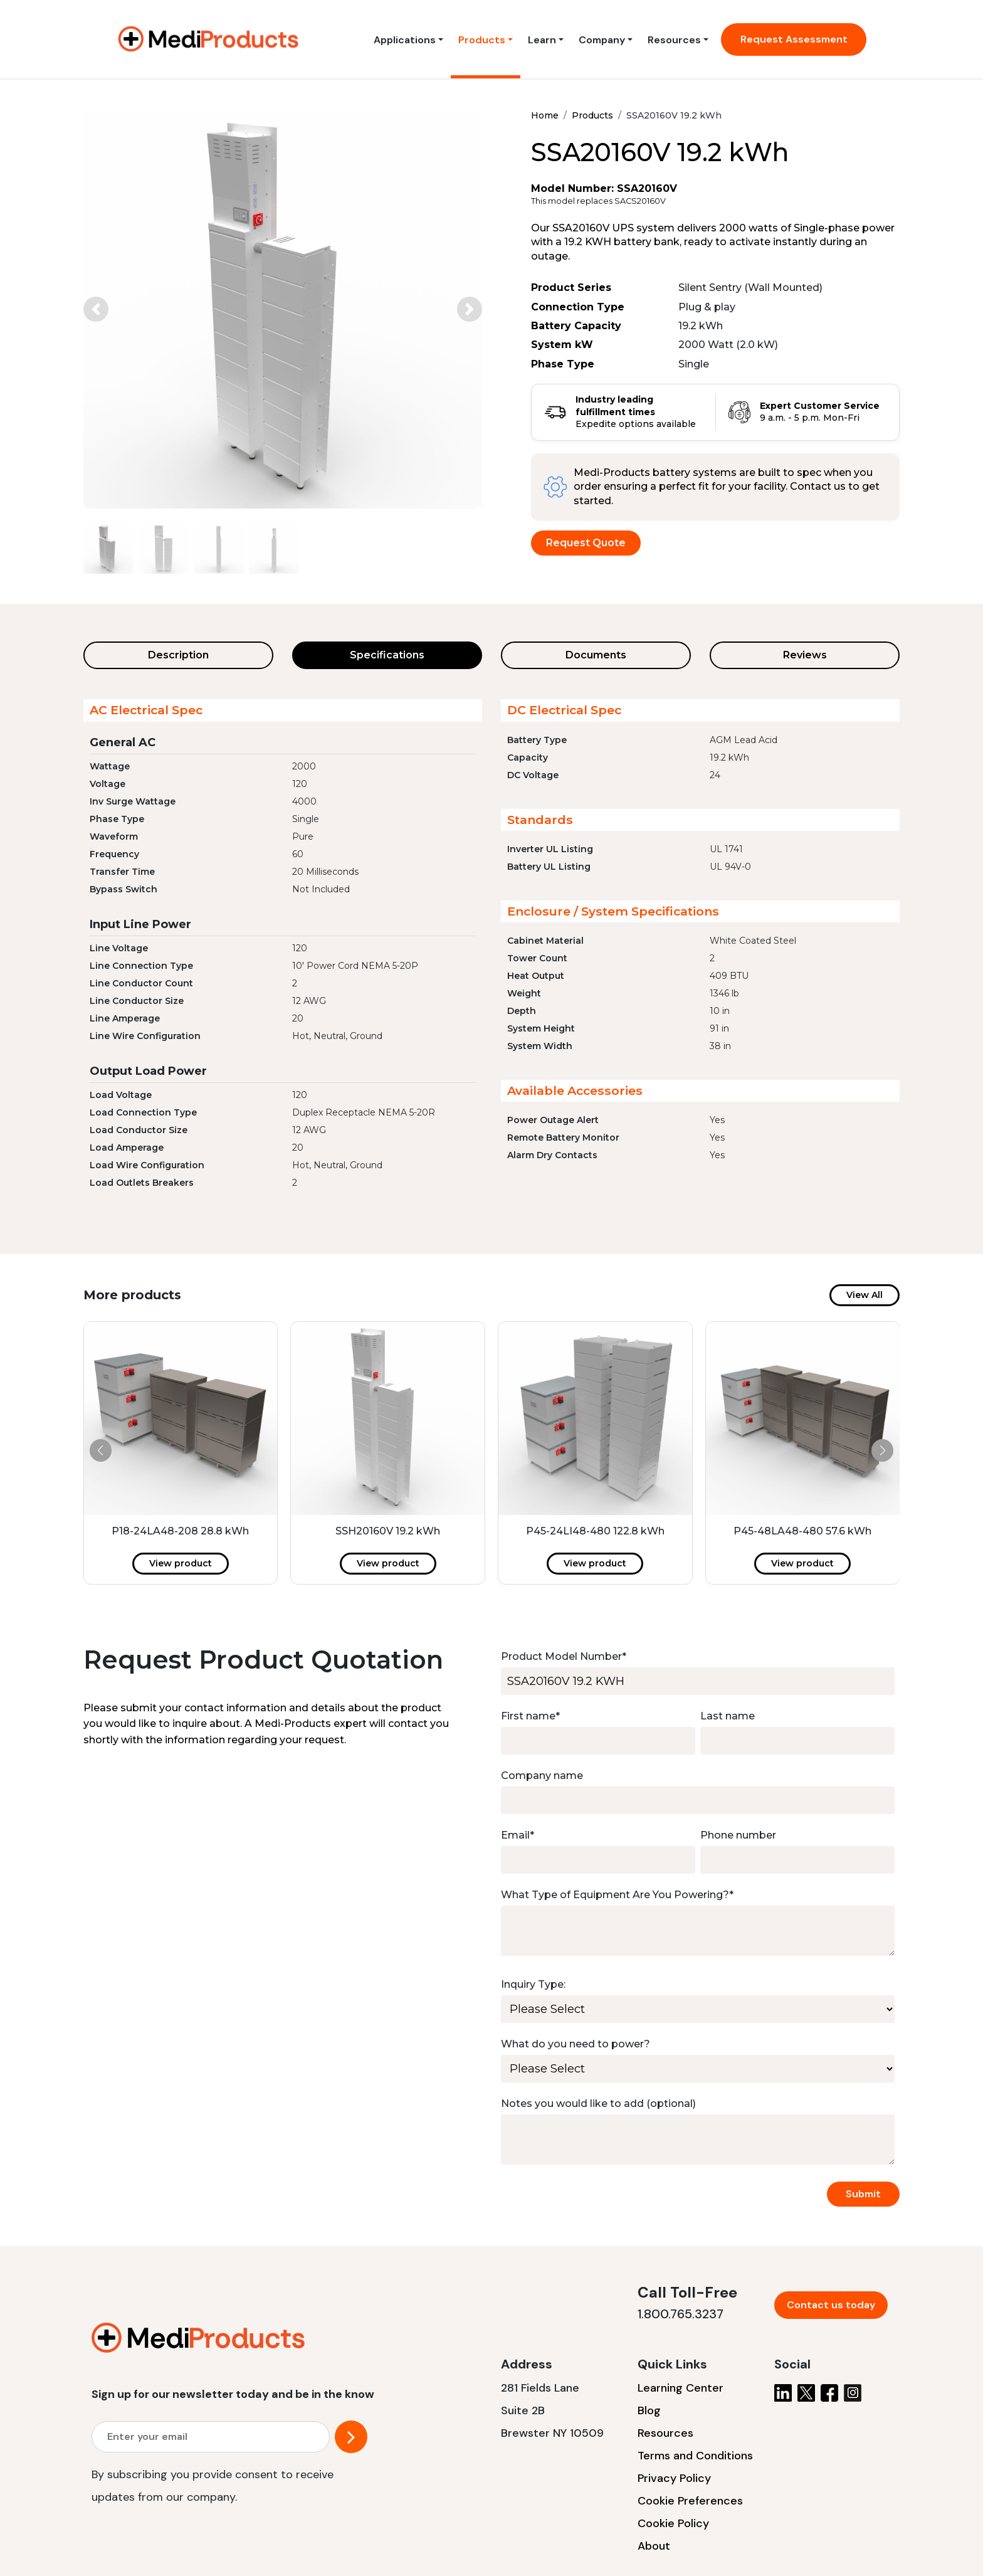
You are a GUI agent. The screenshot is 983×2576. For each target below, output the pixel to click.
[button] (95, 309)
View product (180, 1563)
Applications (405, 39)
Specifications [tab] (387, 655)
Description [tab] (178, 655)
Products (481, 39)
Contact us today (831, 2304)
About (654, 2545)
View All (864, 1295)
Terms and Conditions (695, 2455)
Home (545, 115)
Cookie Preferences (690, 2500)
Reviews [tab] (805, 655)
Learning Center (680, 2387)
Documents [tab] (595, 655)
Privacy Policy (674, 2478)
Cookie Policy (673, 2523)
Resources (674, 39)
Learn (542, 39)
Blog (649, 2410)
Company (602, 39)
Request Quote (586, 543)
